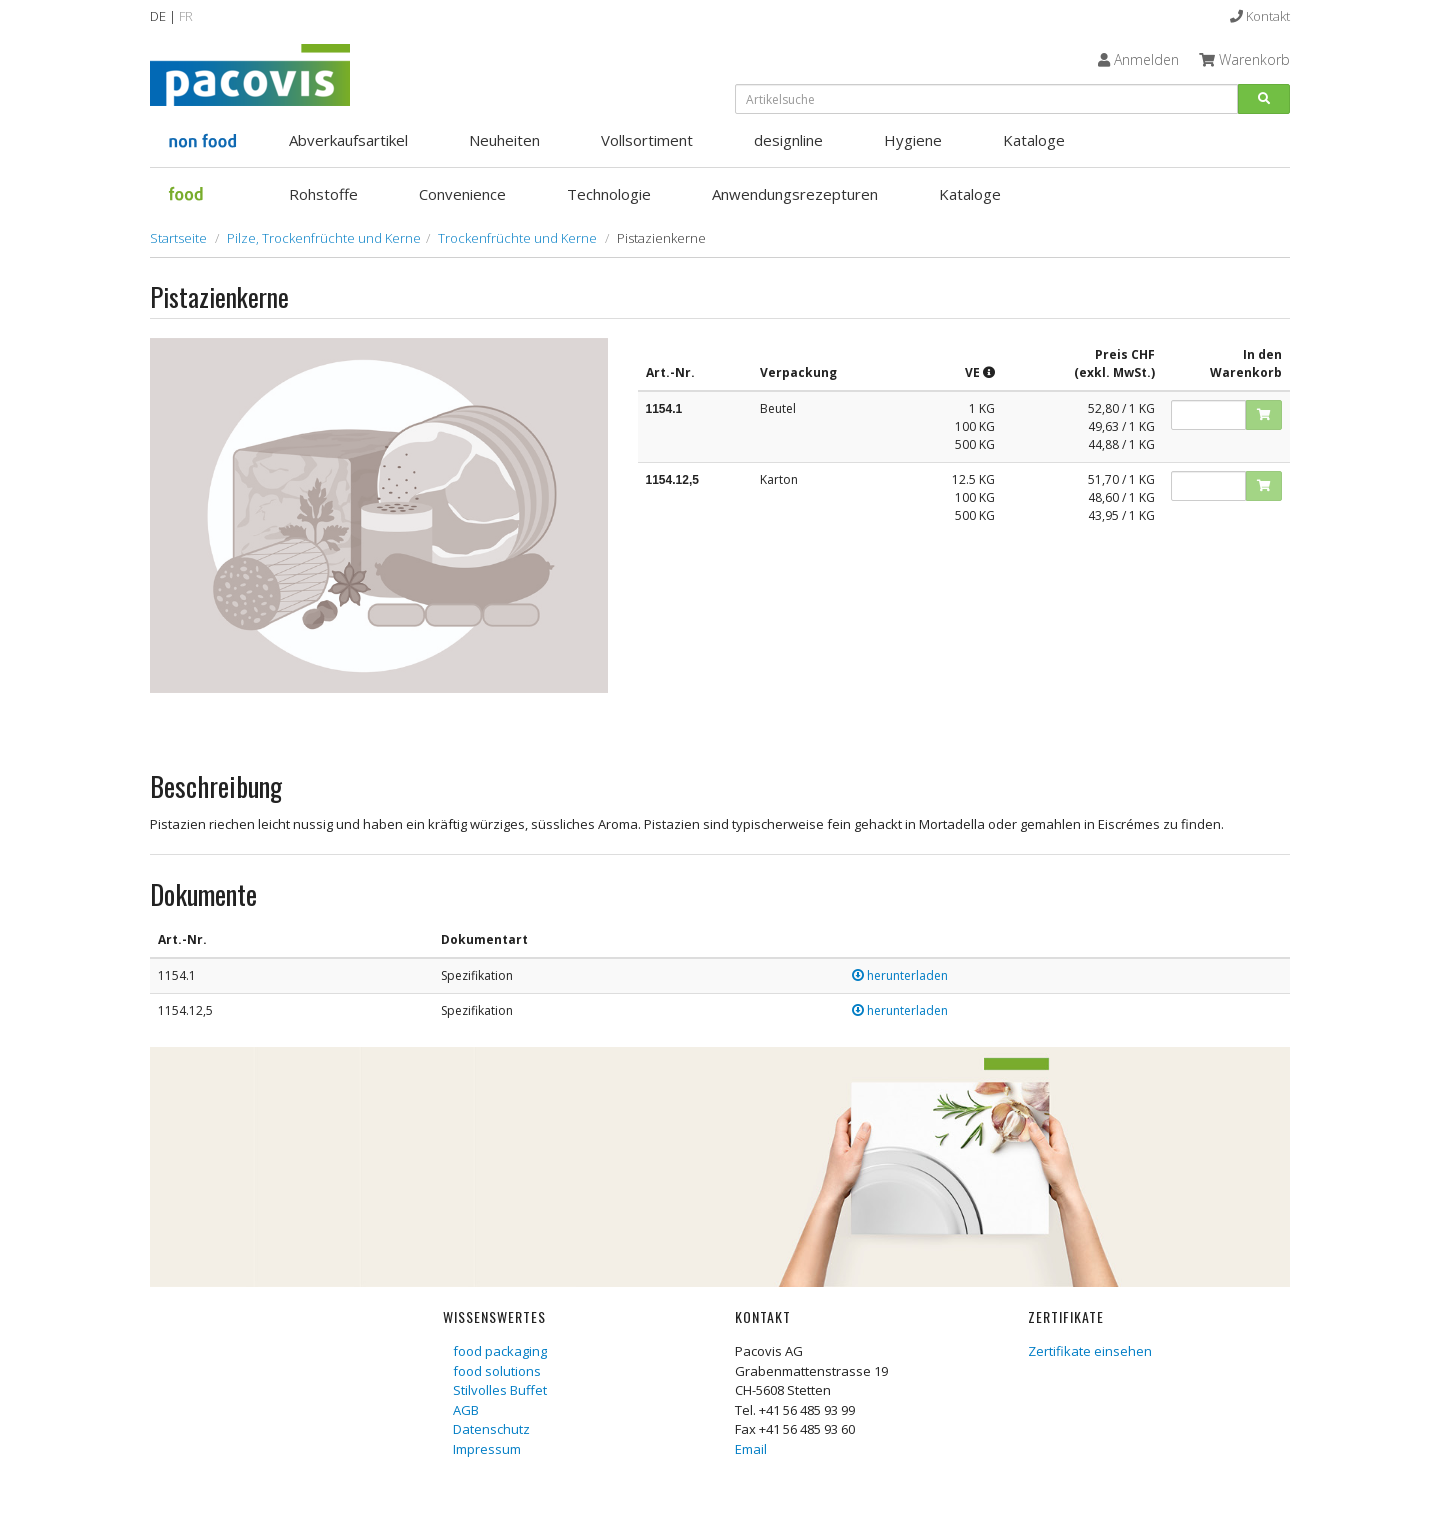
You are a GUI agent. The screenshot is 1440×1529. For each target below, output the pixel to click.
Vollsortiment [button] (647, 140)
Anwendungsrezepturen (795, 194)
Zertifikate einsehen (1090, 1351)
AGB (466, 1410)
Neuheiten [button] (504, 140)
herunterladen (900, 975)
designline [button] (788, 140)
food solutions (497, 1371)
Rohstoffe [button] (323, 194)
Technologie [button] (609, 194)
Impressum (487, 1449)
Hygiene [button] (913, 140)
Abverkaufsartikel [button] (348, 140)
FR (186, 16)
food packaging (500, 1351)
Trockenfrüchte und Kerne (517, 238)
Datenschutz (491, 1429)
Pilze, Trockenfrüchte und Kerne (324, 238)
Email (751, 1449)
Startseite (178, 238)
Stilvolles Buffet (500, 1390)
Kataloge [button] (1034, 140)
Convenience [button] (462, 194)
